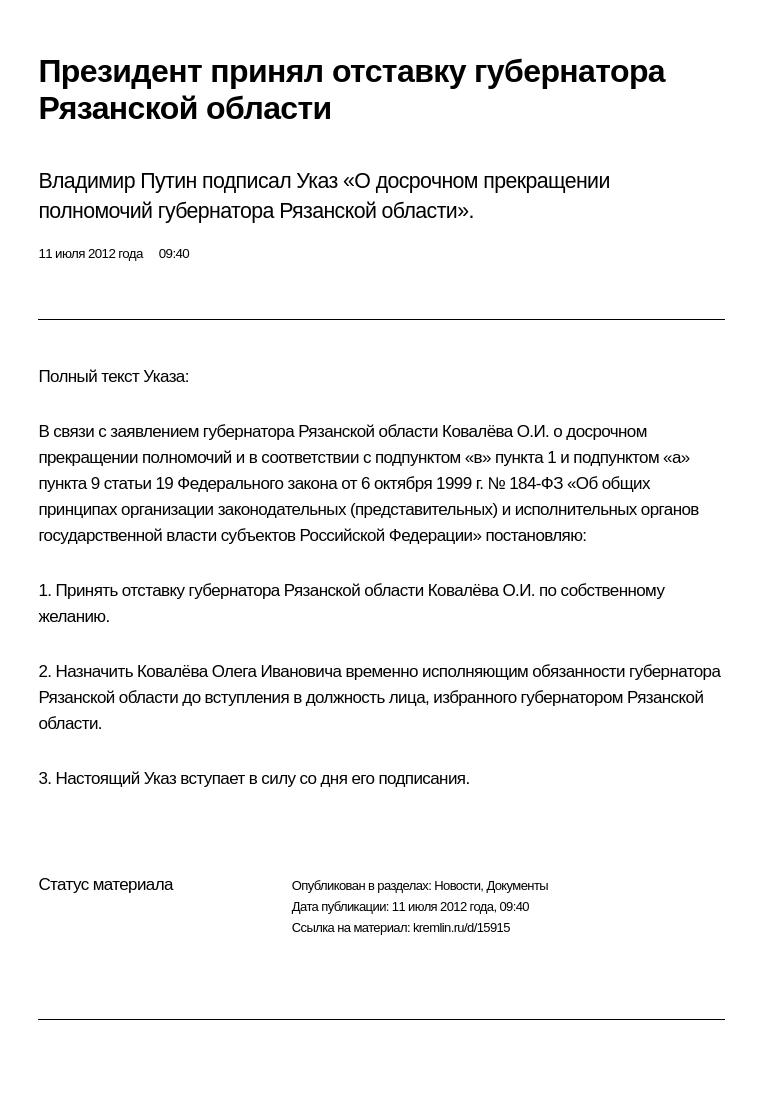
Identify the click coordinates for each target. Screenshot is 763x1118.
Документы (517, 885)
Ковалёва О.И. (495, 431)
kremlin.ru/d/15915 (461, 927)
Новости (457, 885)
